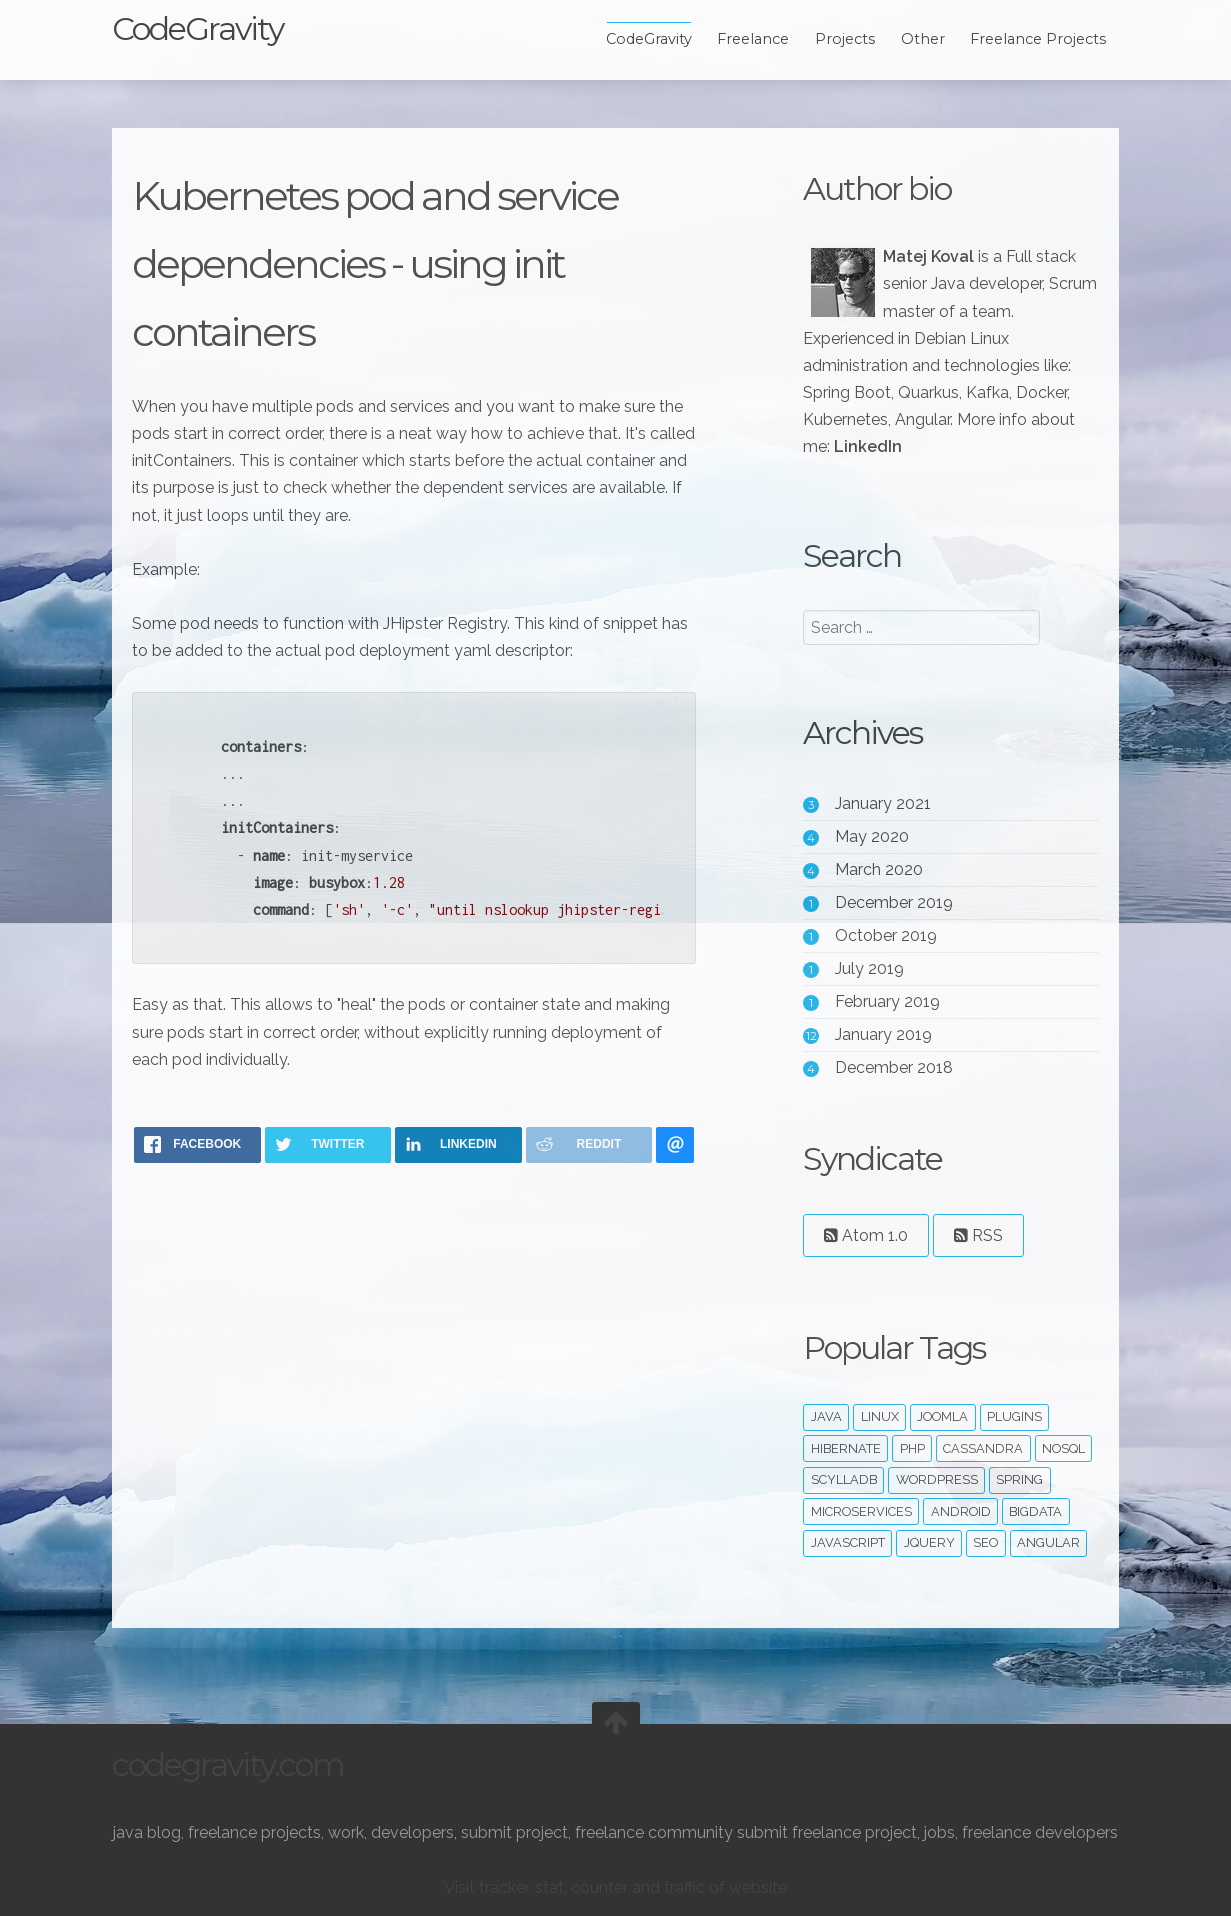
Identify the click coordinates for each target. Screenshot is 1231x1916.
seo (985, 1542)
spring (1019, 1479)
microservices (861, 1511)
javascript (848, 1542)
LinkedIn (868, 446)
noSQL (1063, 1448)
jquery (929, 1542)
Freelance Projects (1038, 39)
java (826, 1416)
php (912, 1448)
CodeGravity (197, 28)
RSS (978, 1235)
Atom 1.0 (866, 1235)
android (961, 1511)
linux (880, 1416)
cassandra (983, 1448)
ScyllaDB (844, 1479)
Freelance (753, 39)
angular (1048, 1542)
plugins (1014, 1416)
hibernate (846, 1448)
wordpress (937, 1479)
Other (923, 39)
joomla (942, 1416)
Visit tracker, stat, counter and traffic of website (615, 1887)
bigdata (1035, 1511)
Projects (845, 39)
